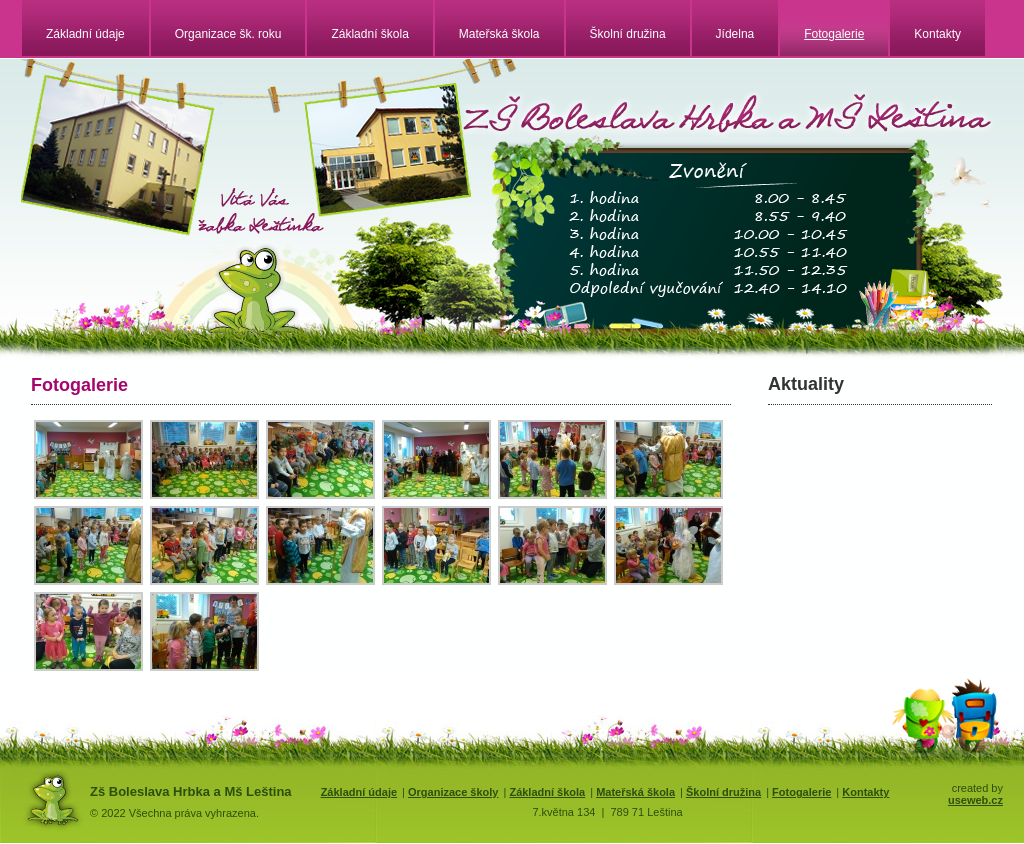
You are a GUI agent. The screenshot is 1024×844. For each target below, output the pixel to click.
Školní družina (628, 34)
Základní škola (369, 34)
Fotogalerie (834, 34)
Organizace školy (453, 792)
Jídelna (735, 34)
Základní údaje (85, 34)
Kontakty (937, 34)
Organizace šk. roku (228, 34)
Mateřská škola (499, 34)
